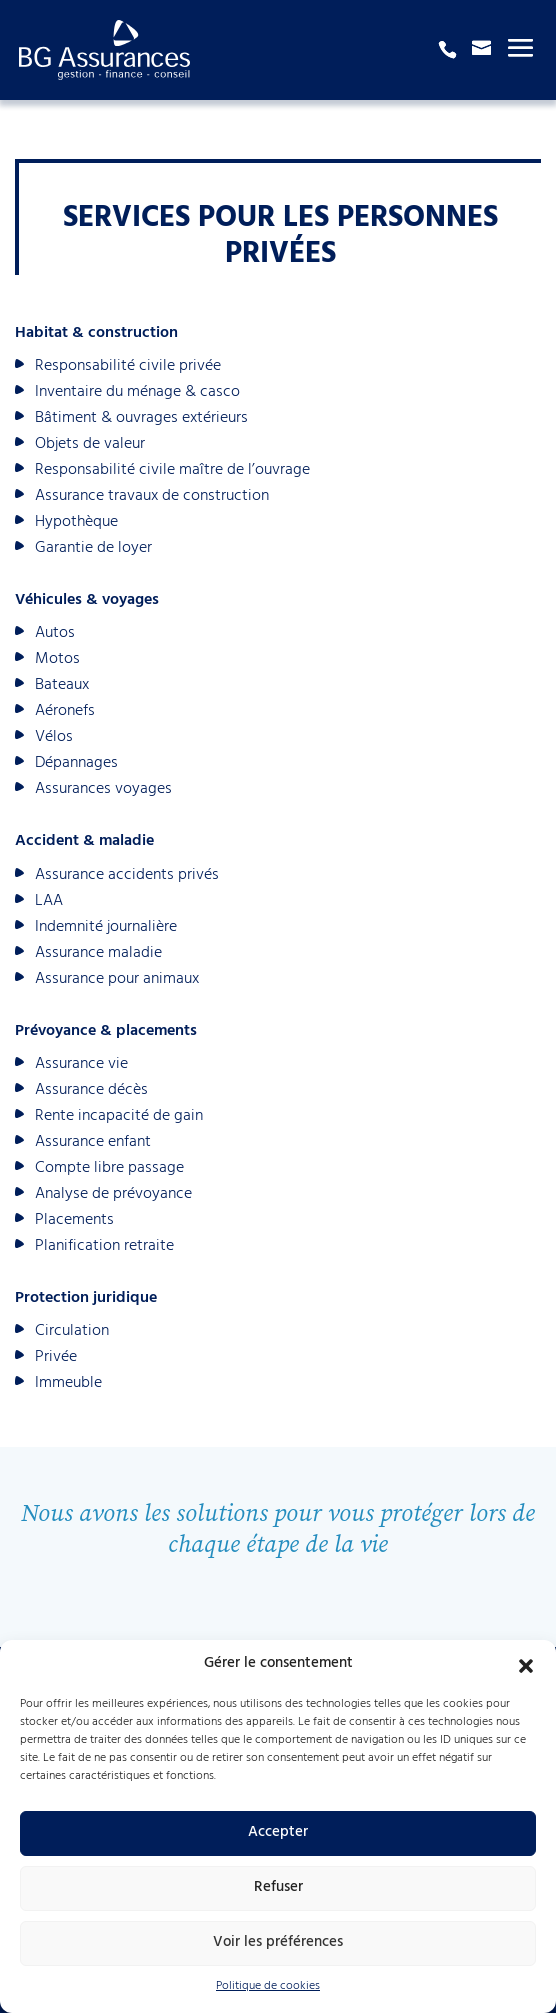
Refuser (278, 1888)
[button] (526, 1666)
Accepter (278, 1833)
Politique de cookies (268, 1987)
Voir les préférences (278, 1943)
